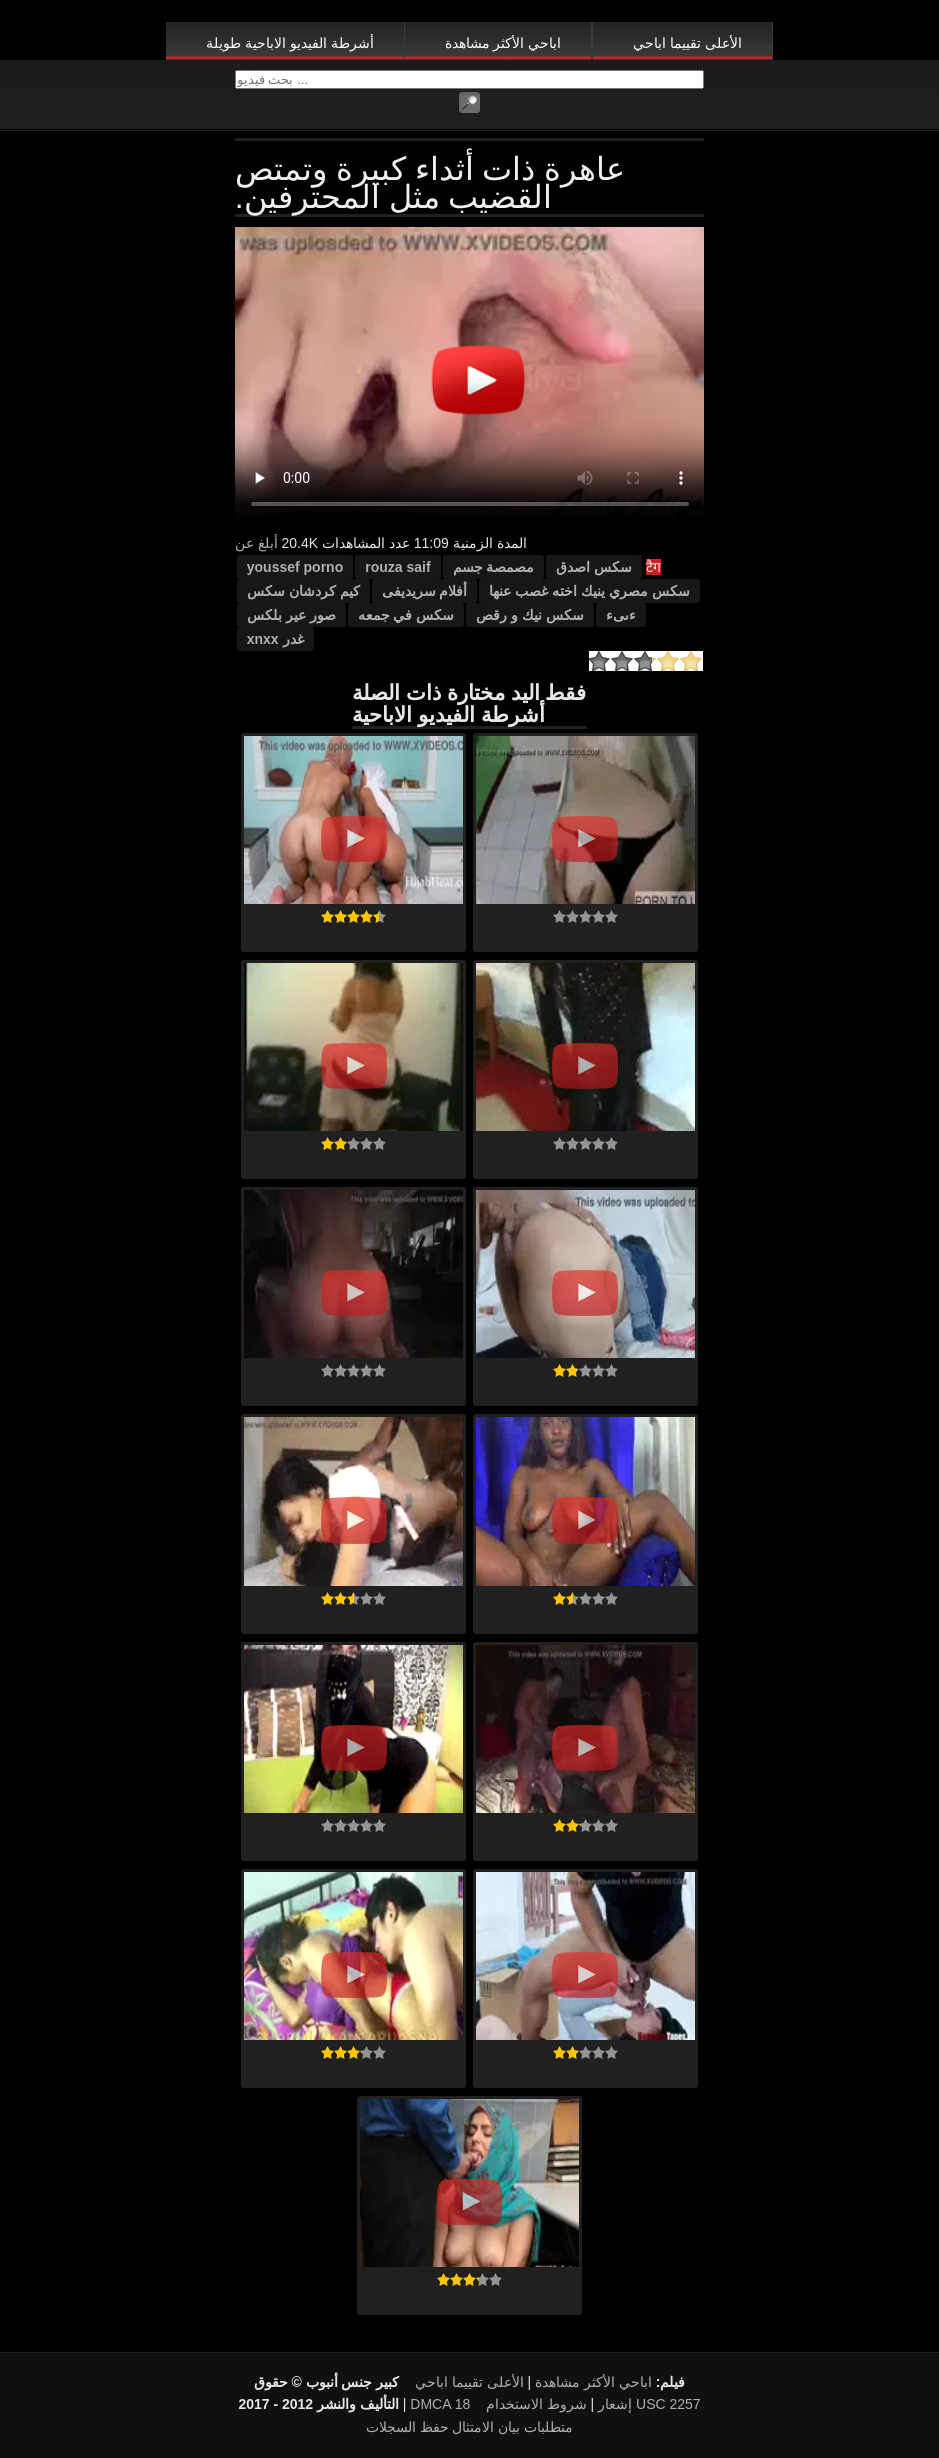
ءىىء (621, 615)
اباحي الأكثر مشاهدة (503, 43)
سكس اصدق (594, 567)
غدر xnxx (275, 639)
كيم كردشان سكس (303, 591)
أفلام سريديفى (425, 591)
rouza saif (397, 567)
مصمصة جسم (494, 567)
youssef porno (295, 567)
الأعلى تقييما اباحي (687, 43)
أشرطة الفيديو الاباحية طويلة (290, 43)
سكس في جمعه (406, 615)
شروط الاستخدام (536, 2404)
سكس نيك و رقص (530, 615)
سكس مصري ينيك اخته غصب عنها (589, 591)
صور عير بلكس (291, 615)
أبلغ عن (256, 543)
